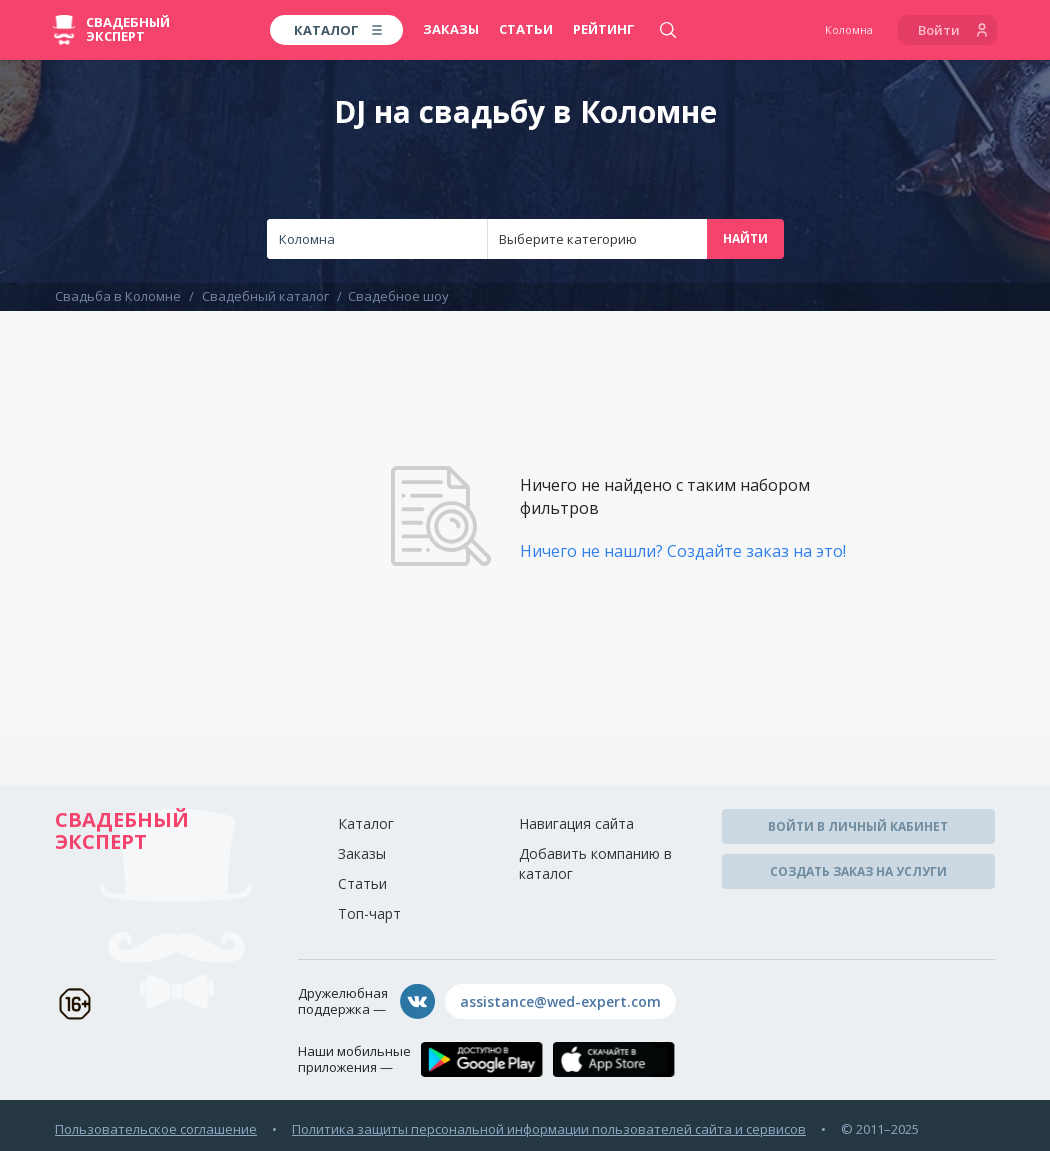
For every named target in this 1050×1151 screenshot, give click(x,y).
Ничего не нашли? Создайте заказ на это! (683, 551)
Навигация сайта (576, 823)
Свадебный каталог (265, 296)
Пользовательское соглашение (156, 1129)
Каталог (366, 823)
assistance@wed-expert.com (560, 1001)
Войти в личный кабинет (858, 826)
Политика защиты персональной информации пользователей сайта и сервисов (549, 1129)
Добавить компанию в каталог (595, 863)
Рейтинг (604, 29)
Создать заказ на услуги (858, 871)
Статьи (526, 29)
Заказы (451, 29)
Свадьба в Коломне (118, 296)
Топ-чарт (369, 913)
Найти (745, 238)
